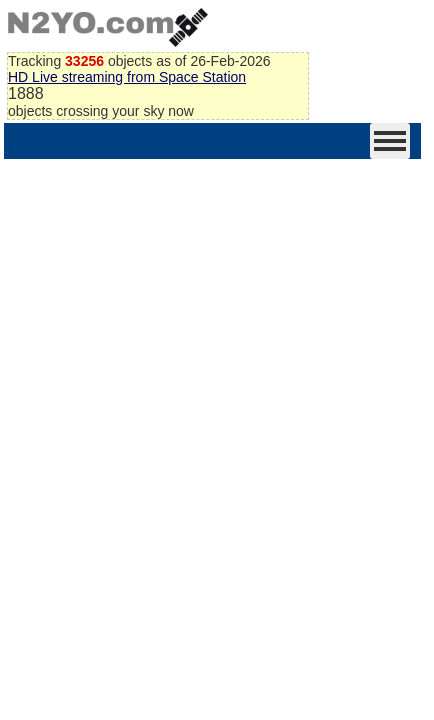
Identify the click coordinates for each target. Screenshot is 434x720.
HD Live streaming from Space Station (127, 77)
